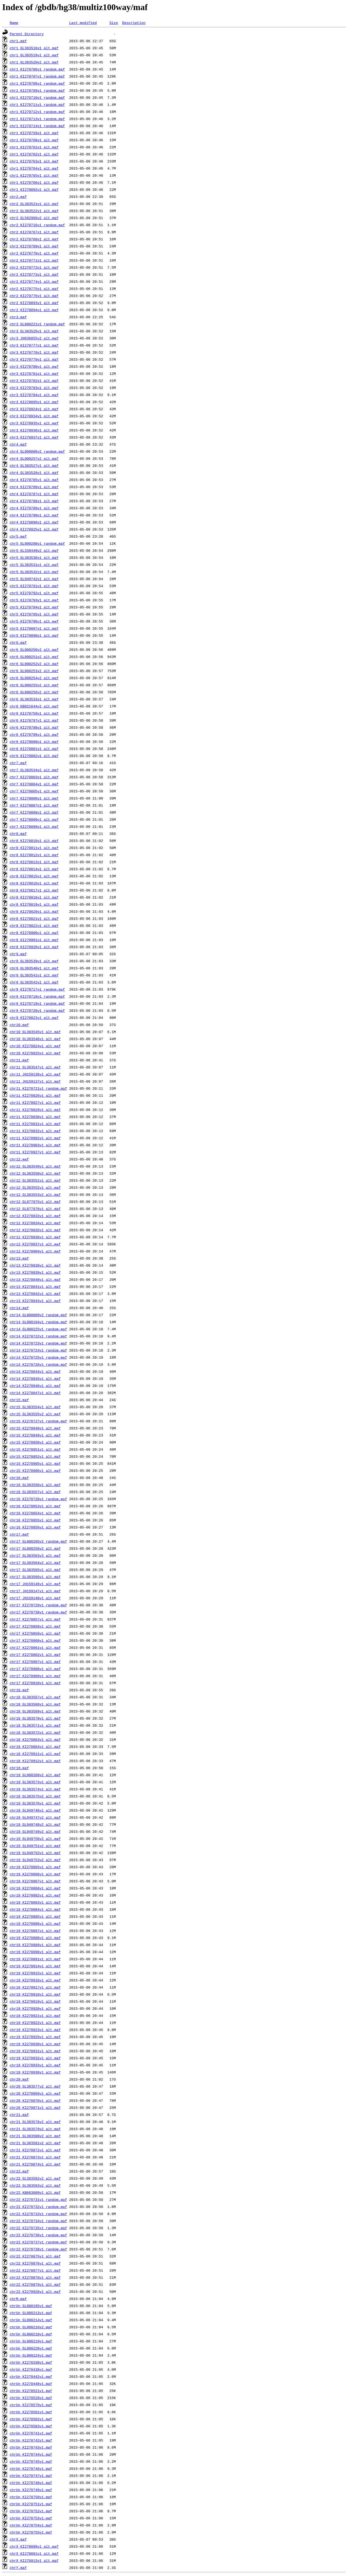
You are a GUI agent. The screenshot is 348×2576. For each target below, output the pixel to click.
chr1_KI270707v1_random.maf (37, 76)
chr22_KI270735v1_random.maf (38, 2227)
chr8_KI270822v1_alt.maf (34, 925)
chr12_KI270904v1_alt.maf (35, 1251)
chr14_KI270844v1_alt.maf (35, 1371)
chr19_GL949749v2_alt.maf (35, 1831)
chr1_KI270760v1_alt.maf (34, 139)
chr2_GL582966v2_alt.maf (34, 217)
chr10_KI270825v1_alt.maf (35, 1052)
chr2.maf (18, 196)
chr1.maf (18, 40)
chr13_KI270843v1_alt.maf (35, 1300)
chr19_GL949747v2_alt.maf (35, 1817)
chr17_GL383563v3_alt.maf (35, 1555)
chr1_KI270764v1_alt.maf (34, 168)
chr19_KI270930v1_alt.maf (35, 2043)
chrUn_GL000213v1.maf (31, 2312)
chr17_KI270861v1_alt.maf (35, 1647)
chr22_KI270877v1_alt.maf (35, 2270)
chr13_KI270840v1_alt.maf (35, 1279)
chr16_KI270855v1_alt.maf (35, 1520)
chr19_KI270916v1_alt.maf (35, 1980)
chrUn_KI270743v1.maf (31, 2447)
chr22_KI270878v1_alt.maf (35, 2277)
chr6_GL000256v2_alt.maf (34, 692)
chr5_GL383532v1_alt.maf (34, 571)
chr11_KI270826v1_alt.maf (35, 1095)
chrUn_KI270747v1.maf (31, 2475)
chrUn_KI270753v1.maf (31, 2518)
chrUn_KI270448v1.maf (31, 2383)
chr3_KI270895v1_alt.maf (34, 401)
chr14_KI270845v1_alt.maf (35, 1378)
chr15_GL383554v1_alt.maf (35, 1406)
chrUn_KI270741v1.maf (31, 2433)
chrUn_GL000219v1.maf (31, 2341)
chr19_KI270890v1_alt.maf (35, 1951)
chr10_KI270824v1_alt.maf (35, 1045)
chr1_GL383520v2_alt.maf (34, 62)
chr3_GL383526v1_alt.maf (34, 331)
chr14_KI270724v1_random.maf (38, 1350)
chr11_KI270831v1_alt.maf (35, 1123)
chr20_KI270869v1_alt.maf (35, 2093)
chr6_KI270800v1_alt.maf (34, 741)
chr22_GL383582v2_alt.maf (35, 2178)
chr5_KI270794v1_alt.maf (34, 607)
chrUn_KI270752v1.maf (31, 2510)
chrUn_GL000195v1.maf (31, 2305)
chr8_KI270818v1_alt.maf (34, 897)
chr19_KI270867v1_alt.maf (35, 1881)
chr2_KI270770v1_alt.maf (34, 253)
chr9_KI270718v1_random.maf (37, 996)
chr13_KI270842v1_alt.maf (35, 1293)
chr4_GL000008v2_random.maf (37, 451)
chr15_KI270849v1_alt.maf (35, 1435)
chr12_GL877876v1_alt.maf (35, 1208)
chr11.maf (19, 1060)
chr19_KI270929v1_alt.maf (35, 2036)
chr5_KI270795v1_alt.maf (34, 614)
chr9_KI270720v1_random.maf (37, 1010)
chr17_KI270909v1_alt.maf (35, 1675)
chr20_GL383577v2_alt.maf (35, 2086)
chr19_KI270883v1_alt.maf (35, 1902)
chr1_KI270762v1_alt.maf (34, 154)
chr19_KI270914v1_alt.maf (35, 1966)
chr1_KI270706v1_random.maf (37, 69)
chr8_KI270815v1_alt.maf (34, 876)
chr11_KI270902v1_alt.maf (35, 1137)
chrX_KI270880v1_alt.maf (34, 2546)
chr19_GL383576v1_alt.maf (35, 1803)
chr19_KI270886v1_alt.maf (35, 1923)
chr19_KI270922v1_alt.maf (35, 2022)
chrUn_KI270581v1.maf (31, 2411)
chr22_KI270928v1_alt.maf (35, 2291)
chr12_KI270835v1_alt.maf (35, 1229)
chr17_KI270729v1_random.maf (38, 1605)
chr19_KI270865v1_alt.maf (35, 1866)
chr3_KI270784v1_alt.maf (34, 394)
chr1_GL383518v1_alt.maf (34, 47)
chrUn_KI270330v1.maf (31, 2362)
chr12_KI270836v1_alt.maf (35, 1237)
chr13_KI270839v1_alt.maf (35, 1272)
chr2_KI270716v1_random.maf (37, 224)
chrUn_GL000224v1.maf (31, 2355)
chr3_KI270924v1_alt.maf (34, 408)
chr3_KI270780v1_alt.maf (34, 366)
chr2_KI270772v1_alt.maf (34, 267)
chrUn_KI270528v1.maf (31, 2397)
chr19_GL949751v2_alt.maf (35, 1845)
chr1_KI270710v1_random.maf (37, 97)
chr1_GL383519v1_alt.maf (34, 55)
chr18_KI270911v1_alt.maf (35, 1753)
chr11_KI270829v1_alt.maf (35, 1109)
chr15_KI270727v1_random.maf (38, 1421)
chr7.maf (18, 762)
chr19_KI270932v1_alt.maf (35, 2058)
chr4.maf (18, 444)
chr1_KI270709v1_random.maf (37, 90)
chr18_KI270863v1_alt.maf (35, 1739)
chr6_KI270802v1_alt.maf (34, 755)
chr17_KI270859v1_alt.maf (35, 1633)
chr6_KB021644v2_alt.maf (34, 706)
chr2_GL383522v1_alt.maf (34, 210)
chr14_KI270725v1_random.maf (38, 1357)
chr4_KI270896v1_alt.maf (34, 522)
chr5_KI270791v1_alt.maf (34, 585)
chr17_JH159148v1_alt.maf (35, 1597)
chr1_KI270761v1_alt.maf (34, 147)
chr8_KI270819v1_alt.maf (34, 904)
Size (113, 22)
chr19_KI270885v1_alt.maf (35, 1916)
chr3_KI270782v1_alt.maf (34, 380)
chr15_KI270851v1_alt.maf (35, 1449)
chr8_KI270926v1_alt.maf (34, 946)
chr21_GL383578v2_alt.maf (35, 2121)
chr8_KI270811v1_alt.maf (34, 847)
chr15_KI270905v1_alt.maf (35, 1463)
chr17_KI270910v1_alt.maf (35, 1682)
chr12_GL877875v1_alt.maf (35, 1201)
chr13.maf (19, 1258)
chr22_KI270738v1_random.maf (38, 2249)
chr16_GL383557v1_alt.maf (35, 1491)
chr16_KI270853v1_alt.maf (35, 1505)
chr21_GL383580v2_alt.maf (35, 2135)
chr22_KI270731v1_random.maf (38, 2199)
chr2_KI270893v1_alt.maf (34, 302)
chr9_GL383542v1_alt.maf (34, 982)
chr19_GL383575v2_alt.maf (35, 1796)
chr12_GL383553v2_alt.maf (35, 1194)
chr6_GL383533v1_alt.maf (34, 699)
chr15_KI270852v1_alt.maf (35, 1456)
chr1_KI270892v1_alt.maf (34, 189)
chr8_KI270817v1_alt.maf (34, 890)
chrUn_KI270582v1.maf (31, 2418)
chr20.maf (19, 2079)
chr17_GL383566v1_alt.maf (35, 1576)
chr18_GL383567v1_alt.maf (35, 1697)
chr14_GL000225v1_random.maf (38, 1329)
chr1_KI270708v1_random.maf (37, 83)
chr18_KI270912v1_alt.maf (35, 1760)
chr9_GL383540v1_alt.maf (34, 968)
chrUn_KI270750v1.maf (31, 2496)
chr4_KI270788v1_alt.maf (34, 500)
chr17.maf (19, 1534)
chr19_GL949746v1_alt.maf (35, 1810)
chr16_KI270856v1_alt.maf (35, 1527)
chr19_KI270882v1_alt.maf (35, 1895)
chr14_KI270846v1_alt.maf (35, 1385)
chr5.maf (18, 536)
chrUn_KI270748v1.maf (31, 2482)
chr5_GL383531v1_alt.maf (34, 564)
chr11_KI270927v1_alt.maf (35, 1152)
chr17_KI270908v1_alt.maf (35, 1668)
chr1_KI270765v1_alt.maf (34, 175)
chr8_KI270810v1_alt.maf (34, 840)
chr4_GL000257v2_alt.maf (34, 458)
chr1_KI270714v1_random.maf (37, 125)
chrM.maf (18, 2298)
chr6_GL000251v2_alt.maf (34, 656)
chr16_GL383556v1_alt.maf (35, 1484)
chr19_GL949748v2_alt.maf (35, 1824)
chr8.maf (18, 833)
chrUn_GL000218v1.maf (31, 2334)
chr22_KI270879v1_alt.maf (35, 2284)
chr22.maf (19, 2171)
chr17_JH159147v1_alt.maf (35, 1590)
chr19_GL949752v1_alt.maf (35, 1852)
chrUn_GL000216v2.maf (31, 2326)
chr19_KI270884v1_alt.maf (35, 1909)
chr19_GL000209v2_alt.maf (35, 1774)
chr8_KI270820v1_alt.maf (34, 911)
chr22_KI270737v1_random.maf (38, 2242)
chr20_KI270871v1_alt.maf (35, 2107)
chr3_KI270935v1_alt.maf (34, 423)
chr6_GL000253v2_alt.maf (34, 670)
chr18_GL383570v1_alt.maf (35, 1718)
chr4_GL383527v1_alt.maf (34, 465)
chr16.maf (19, 1477)
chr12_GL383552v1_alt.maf (35, 1187)
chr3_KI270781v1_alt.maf (34, 373)
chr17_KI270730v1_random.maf (38, 1612)
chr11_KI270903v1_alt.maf (35, 1144)
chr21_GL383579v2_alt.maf (35, 2128)
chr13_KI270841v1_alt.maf (35, 1286)
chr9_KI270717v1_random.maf (37, 989)
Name (14, 22)
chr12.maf (19, 1159)
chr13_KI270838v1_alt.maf (35, 1265)
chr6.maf (18, 642)
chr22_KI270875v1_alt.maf (35, 2256)
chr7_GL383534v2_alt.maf (34, 769)
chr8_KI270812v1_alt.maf (34, 854)
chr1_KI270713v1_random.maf (37, 118)
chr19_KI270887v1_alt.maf (35, 1930)
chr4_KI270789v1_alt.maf (34, 508)
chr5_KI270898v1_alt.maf (34, 635)
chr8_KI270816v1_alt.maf (34, 883)
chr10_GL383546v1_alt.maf (35, 1038)
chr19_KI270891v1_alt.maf (35, 1958)
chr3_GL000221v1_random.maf (37, 323)
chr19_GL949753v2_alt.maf (35, 1859)
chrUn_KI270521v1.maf (31, 2390)
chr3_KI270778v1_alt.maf (34, 352)
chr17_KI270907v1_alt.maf (35, 1661)
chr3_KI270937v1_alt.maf (34, 437)
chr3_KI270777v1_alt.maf (34, 345)
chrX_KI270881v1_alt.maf (34, 2553)
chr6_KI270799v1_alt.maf (34, 734)
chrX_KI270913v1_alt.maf (34, 2560)
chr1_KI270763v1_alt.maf (34, 161)
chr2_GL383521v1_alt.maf (34, 203)
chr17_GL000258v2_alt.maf (35, 1548)
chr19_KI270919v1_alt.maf (35, 2001)
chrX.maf (18, 2539)
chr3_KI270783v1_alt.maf (34, 387)
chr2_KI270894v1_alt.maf (34, 309)
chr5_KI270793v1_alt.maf (34, 600)
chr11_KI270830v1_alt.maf (35, 1116)
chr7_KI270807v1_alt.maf (34, 805)
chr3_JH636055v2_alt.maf (34, 338)
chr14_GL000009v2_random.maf (38, 1314)
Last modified (83, 22)
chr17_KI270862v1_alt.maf (35, 1654)
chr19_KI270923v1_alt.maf (35, 2029)
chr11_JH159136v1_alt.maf (35, 1074)
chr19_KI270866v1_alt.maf (35, 1873)
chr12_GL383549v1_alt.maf (35, 1166)
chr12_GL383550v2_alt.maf (35, 1173)
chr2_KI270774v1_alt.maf (34, 281)
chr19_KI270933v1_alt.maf (35, 2065)
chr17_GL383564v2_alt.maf (35, 1562)
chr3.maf (18, 316)
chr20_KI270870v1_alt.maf (35, 2100)
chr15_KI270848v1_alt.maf (35, 1428)
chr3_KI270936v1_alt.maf (34, 430)
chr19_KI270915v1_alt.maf (35, 1973)
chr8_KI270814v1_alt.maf (34, 868)
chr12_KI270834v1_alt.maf (35, 1222)
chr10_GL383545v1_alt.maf (35, 1031)
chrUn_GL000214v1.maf (31, 2319)
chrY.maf (18, 2567)
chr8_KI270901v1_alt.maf (34, 939)
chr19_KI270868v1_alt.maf (35, 1888)
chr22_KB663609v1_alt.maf (35, 2192)
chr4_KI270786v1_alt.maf (34, 486)
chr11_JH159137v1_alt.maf (35, 1081)
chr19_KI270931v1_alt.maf (35, 2050)
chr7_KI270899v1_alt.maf (34, 826)
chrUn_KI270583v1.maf (31, 2426)
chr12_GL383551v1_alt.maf (35, 1180)
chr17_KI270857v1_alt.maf (35, 1619)
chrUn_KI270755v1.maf (31, 2532)
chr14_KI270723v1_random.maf (38, 1343)
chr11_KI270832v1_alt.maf (35, 1130)
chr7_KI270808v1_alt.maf (34, 812)
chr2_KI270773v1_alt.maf (34, 274)
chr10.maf (19, 1024)
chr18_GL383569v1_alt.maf (35, 1711)
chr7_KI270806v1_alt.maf (34, 798)
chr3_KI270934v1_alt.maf (34, 415)
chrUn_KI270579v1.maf (31, 2404)
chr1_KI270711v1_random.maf (37, 104)
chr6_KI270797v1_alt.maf (34, 720)
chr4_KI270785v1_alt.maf (34, 479)
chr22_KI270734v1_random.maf (38, 2220)
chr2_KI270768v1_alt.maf (34, 239)
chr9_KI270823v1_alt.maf (34, 1017)
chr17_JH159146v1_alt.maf (35, 1583)
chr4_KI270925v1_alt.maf (34, 529)
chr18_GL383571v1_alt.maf (35, 1725)
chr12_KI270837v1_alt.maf (35, 1244)
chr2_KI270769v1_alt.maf (34, 246)
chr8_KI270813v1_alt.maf (34, 861)
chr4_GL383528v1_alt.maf (34, 472)
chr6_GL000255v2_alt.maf (34, 684)
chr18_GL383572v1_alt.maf (35, 1732)
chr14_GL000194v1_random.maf (38, 1321)
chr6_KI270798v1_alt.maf (34, 727)
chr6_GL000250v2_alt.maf (34, 649)
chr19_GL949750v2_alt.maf (35, 1838)
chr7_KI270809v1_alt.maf (34, 819)
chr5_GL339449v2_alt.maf (34, 550)
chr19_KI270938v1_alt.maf (35, 2072)
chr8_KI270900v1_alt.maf (34, 932)
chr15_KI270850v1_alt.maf (35, 1442)
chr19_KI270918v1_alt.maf (35, 1994)
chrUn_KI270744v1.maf (31, 2454)
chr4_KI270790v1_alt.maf (34, 515)
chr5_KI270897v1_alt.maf (34, 628)
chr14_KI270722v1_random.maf (38, 1336)
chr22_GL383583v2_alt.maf (35, 2185)
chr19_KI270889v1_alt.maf (35, 1944)
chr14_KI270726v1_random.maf (38, 1364)
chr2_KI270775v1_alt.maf (34, 288)
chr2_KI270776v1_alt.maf (34, 295)
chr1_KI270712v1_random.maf (37, 111)
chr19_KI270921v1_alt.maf (35, 2015)
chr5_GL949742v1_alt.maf (34, 578)
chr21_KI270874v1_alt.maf (35, 2164)
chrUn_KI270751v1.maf (31, 2503)
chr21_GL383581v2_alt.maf (35, 2142)
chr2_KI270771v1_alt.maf (34, 260)
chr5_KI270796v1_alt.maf (34, 621)
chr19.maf (19, 1767)
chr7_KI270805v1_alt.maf (34, 791)
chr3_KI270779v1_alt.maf (34, 359)
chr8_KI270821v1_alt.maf (34, 918)
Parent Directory (27, 33)
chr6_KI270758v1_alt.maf (34, 713)
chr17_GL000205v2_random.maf (38, 1541)
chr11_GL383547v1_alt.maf (35, 1067)
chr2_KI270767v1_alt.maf (34, 231)
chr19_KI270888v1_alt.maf (35, 1937)
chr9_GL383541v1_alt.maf (34, 975)
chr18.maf (19, 1689)
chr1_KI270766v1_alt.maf (34, 182)
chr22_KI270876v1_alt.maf (35, 2263)
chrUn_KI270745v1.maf (31, 2461)
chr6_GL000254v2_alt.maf (34, 677)
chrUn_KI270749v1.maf (31, 2489)
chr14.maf (19, 1307)
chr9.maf (18, 953)
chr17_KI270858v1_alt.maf (35, 1626)
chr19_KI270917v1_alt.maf (35, 1987)
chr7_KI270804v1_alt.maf (34, 784)
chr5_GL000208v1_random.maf (37, 543)
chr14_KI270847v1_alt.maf (35, 1392)
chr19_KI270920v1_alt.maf (35, 2008)
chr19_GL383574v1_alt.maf (35, 1789)
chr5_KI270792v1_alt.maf (34, 592)
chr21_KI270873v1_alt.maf (35, 2157)
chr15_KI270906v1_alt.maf (35, 1470)
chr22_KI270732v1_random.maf (38, 2206)
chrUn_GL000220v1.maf (31, 2348)
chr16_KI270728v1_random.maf (38, 1498)
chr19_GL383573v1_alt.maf (35, 1781)
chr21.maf (19, 2114)
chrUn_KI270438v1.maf (31, 2369)
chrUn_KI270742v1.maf (31, 2440)
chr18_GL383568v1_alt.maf (35, 1704)
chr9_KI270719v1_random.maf (37, 1003)
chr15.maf (19, 1399)
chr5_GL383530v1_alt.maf (34, 557)
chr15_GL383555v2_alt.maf (35, 1413)
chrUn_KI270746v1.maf (31, 2468)
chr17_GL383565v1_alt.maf (35, 1569)
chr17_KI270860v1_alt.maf (35, 1640)
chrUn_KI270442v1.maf (31, 2376)
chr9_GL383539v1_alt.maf (34, 960)
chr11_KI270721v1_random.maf (38, 1088)
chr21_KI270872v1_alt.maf (35, 2150)
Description (133, 22)
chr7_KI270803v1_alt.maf (34, 776)
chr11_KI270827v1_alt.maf (35, 1102)
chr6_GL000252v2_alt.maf (34, 663)
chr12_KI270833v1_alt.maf (35, 1215)
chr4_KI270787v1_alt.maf (34, 493)
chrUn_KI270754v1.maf (31, 2525)
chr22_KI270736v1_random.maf (38, 2234)
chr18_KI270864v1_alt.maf (35, 1746)
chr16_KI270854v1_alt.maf (35, 1513)
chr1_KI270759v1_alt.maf (34, 132)
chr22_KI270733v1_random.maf (38, 2213)
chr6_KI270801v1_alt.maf (34, 748)
